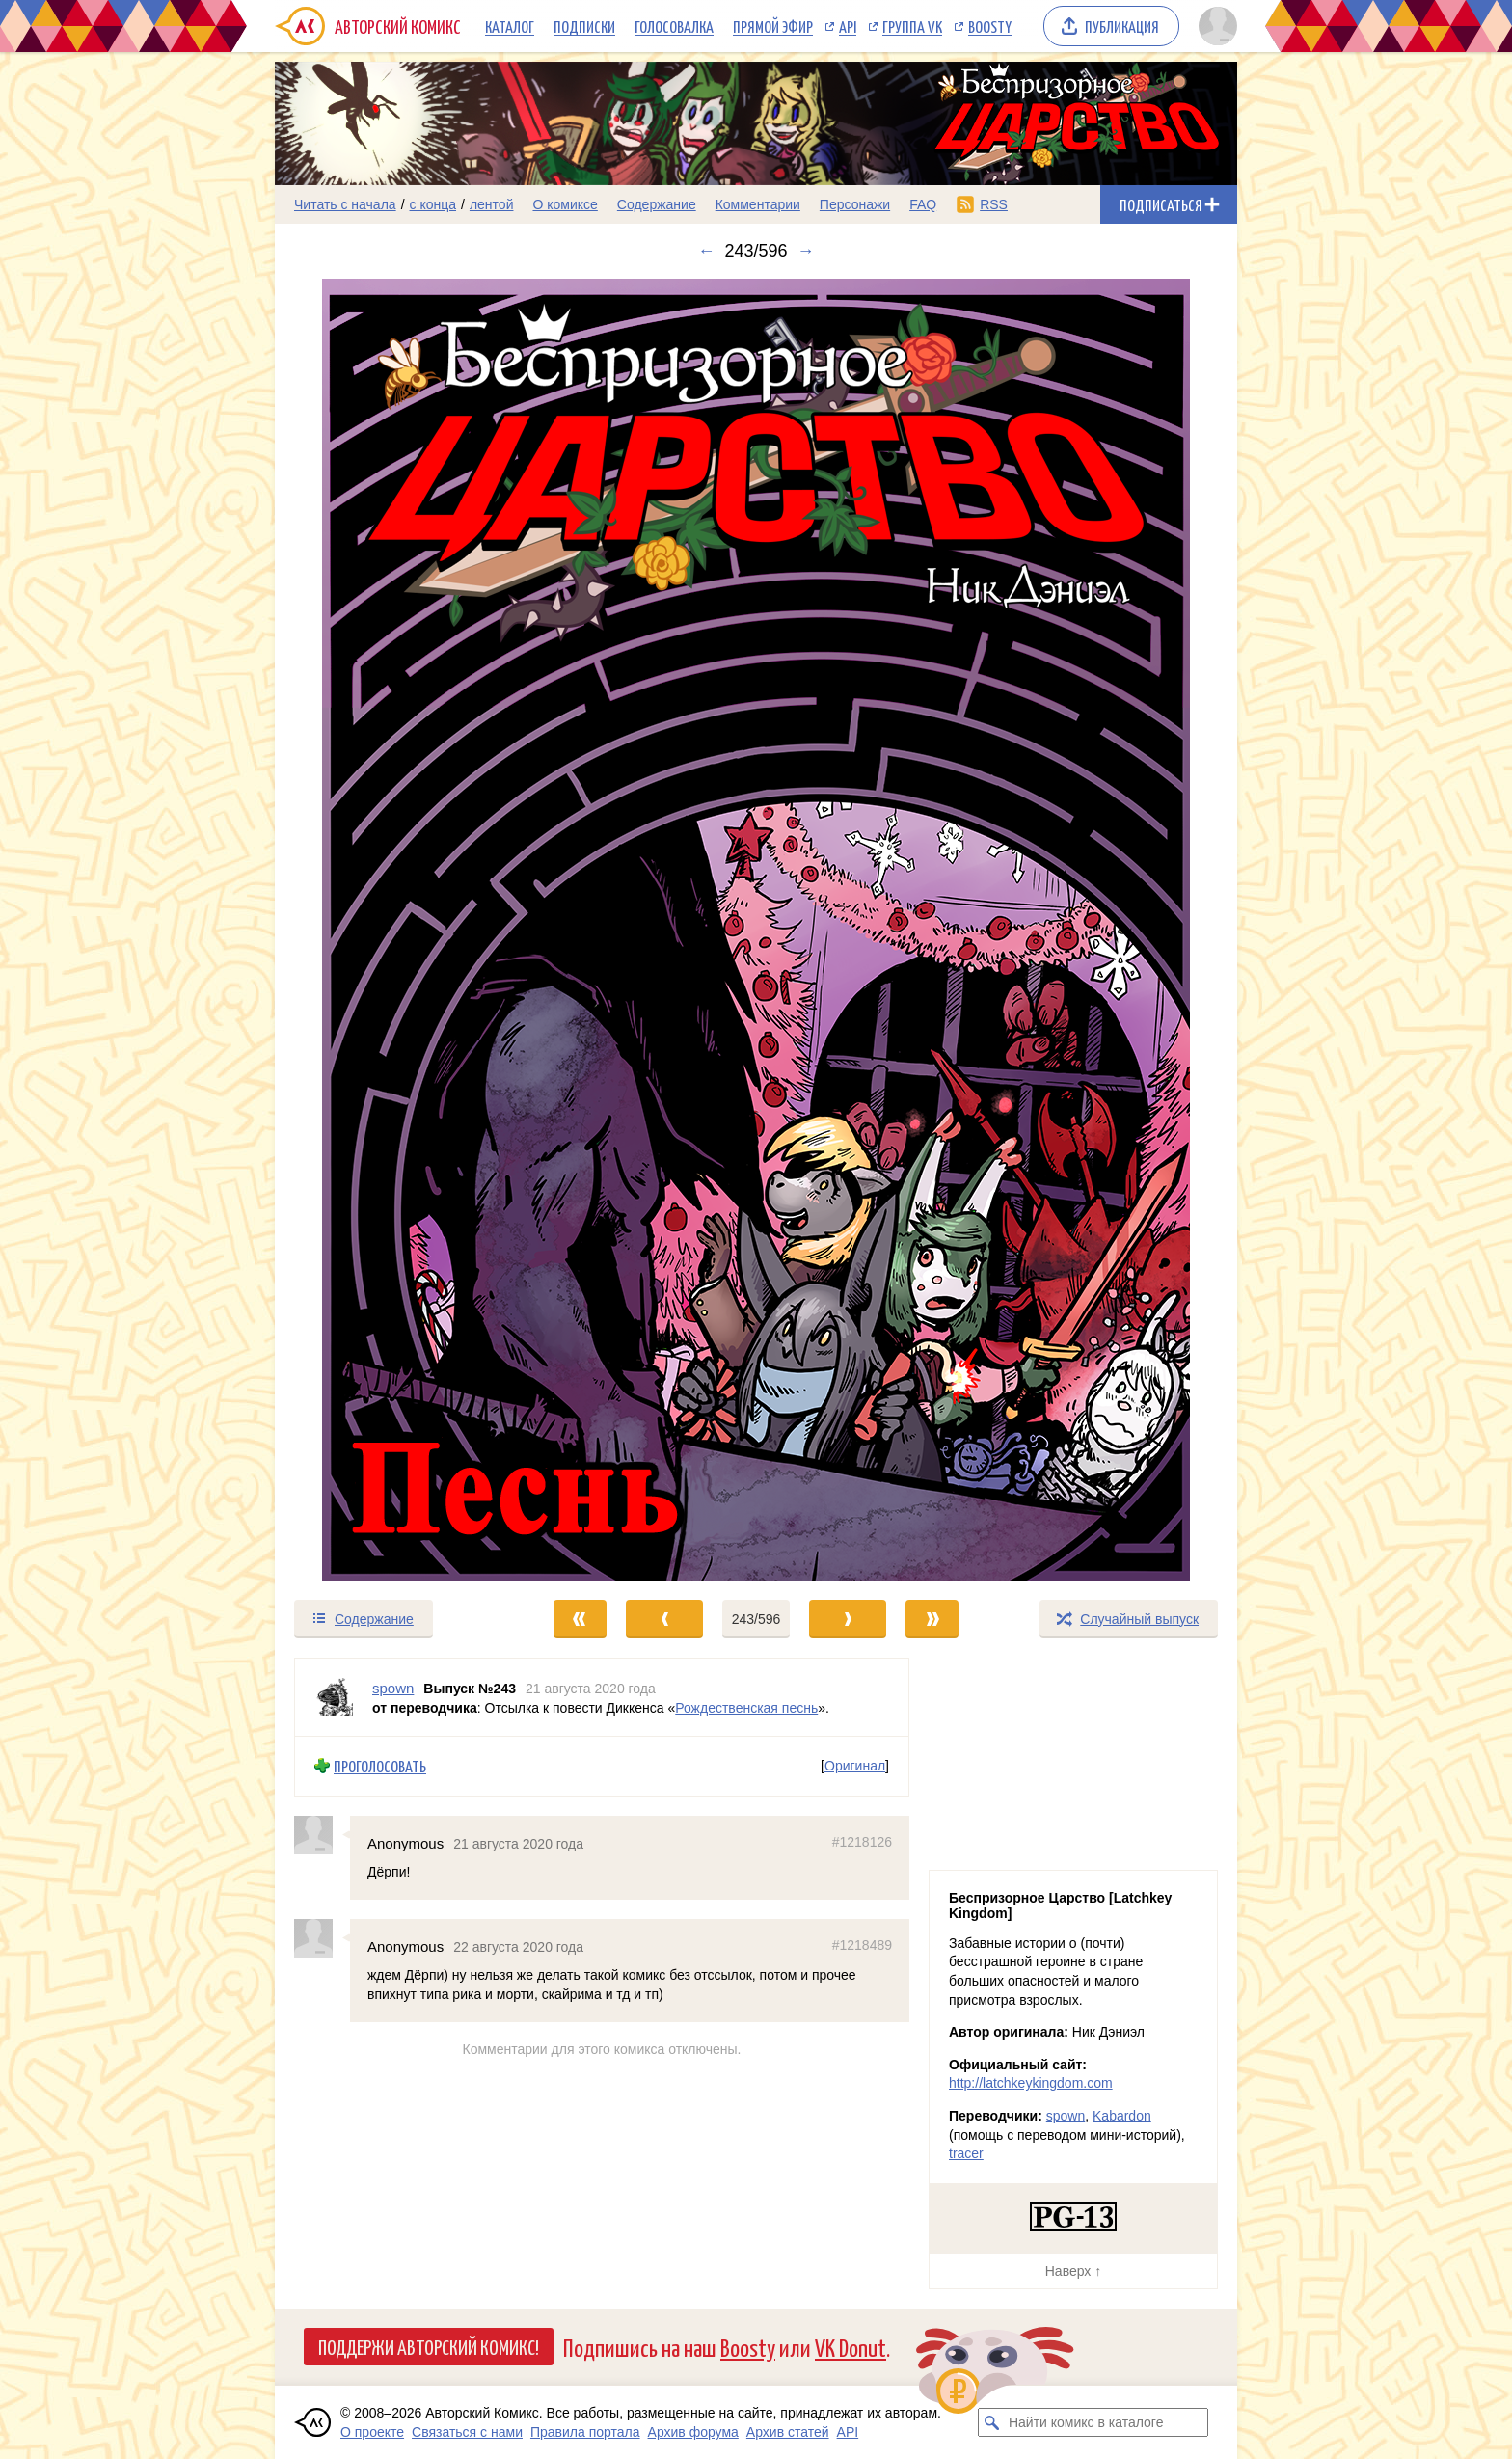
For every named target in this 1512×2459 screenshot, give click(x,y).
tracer (966, 2153)
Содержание (656, 204)
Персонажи (855, 204)
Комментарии (758, 204)
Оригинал (854, 1765)
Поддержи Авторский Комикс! (428, 2346)
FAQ (922, 204)
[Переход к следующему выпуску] (756, 930)
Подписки (584, 26)
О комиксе (564, 204)
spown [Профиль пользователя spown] (393, 1688)
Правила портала (585, 2432)
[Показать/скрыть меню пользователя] (1214, 26)
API (847, 26)
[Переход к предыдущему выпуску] (395, 930)
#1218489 (862, 1945)
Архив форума (693, 2432)
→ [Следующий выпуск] (806, 250)
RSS (994, 204)
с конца (433, 204)
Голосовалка (674, 26)
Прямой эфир (773, 26)
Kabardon (1122, 2115)
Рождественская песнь (746, 1707)
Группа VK (912, 26)
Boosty (990, 26)
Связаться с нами (467, 2432)
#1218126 (862, 1841)
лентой (492, 204)
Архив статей (787, 2432)
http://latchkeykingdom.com (1031, 2083)
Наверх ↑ (1073, 2271)
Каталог (509, 26)
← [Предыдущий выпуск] (706, 250)
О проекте (372, 2432)
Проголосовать (380, 1766)
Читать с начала (345, 204)
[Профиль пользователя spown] (333, 1697)
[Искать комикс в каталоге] (992, 2422)
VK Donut (850, 2347)
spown (1065, 2115)
